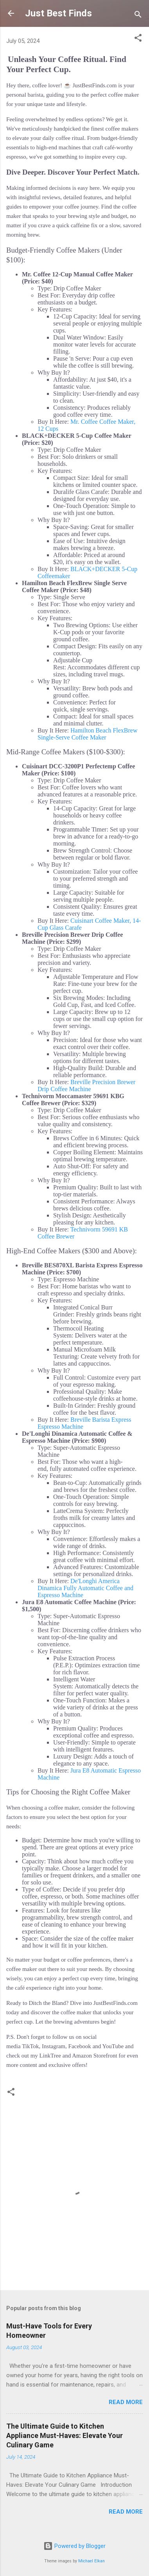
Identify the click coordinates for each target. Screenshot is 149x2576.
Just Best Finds (58, 13)
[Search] (138, 16)
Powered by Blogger (74, 2545)
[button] (138, 39)
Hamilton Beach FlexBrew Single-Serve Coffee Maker (88, 734)
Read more (126, 2402)
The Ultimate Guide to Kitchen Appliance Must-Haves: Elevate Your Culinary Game (64, 2435)
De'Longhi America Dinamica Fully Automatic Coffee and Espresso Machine (85, 1588)
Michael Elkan (91, 2561)
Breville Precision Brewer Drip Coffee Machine (86, 1085)
